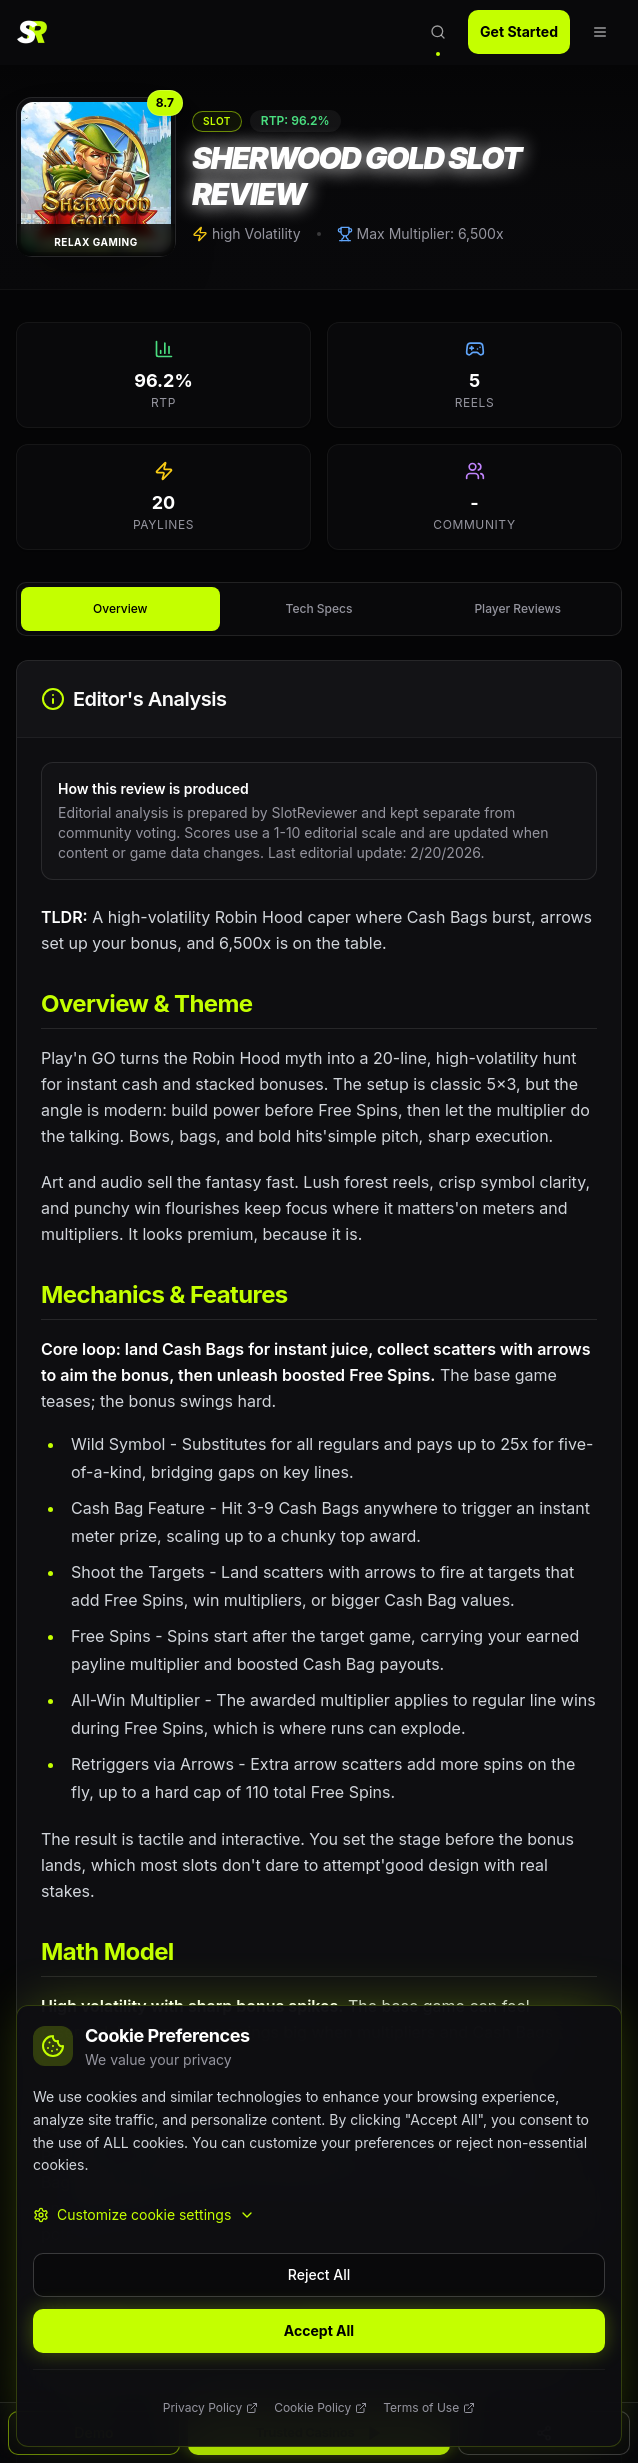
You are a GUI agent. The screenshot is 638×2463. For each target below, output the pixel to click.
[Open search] (438, 32)
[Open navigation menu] (600, 32)
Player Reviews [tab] (517, 608)
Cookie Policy (320, 2407)
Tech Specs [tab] (319, 608)
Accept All (319, 2330)
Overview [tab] (120, 608)
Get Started (519, 31)
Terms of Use (429, 2407)
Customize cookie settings (144, 2214)
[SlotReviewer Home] (38, 32)
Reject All (319, 2274)
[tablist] (319, 609)
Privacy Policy (210, 2407)
